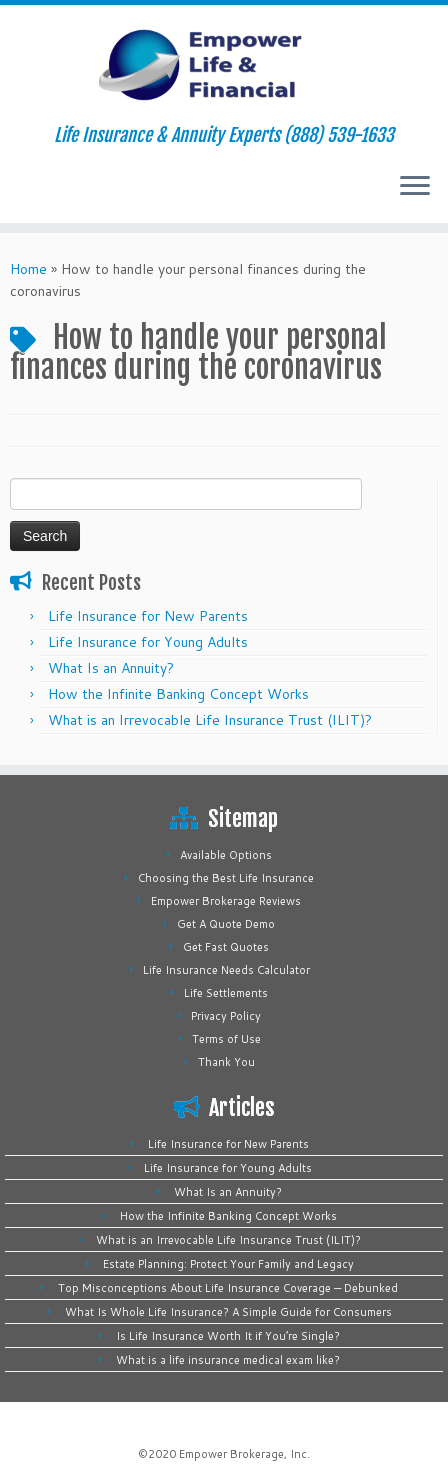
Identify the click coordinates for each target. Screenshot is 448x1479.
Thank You (226, 1062)
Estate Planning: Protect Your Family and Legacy (228, 1264)
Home (28, 269)
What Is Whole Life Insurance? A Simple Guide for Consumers (228, 1312)
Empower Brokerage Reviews (226, 901)
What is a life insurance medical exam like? (228, 1360)
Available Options (226, 855)
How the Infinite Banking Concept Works (178, 694)
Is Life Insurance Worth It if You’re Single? (228, 1336)
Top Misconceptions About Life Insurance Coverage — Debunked (228, 1288)
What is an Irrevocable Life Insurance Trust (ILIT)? (210, 720)
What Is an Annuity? (111, 668)
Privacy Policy (226, 1016)
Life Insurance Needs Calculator (226, 970)
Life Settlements (226, 993)
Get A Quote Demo (226, 924)
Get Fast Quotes (226, 947)
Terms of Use (226, 1039)
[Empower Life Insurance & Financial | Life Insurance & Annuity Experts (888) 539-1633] (224, 65)
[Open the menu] (415, 187)
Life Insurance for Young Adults (148, 642)
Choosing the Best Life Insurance (226, 878)
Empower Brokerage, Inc (243, 1454)
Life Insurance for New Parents (148, 616)
